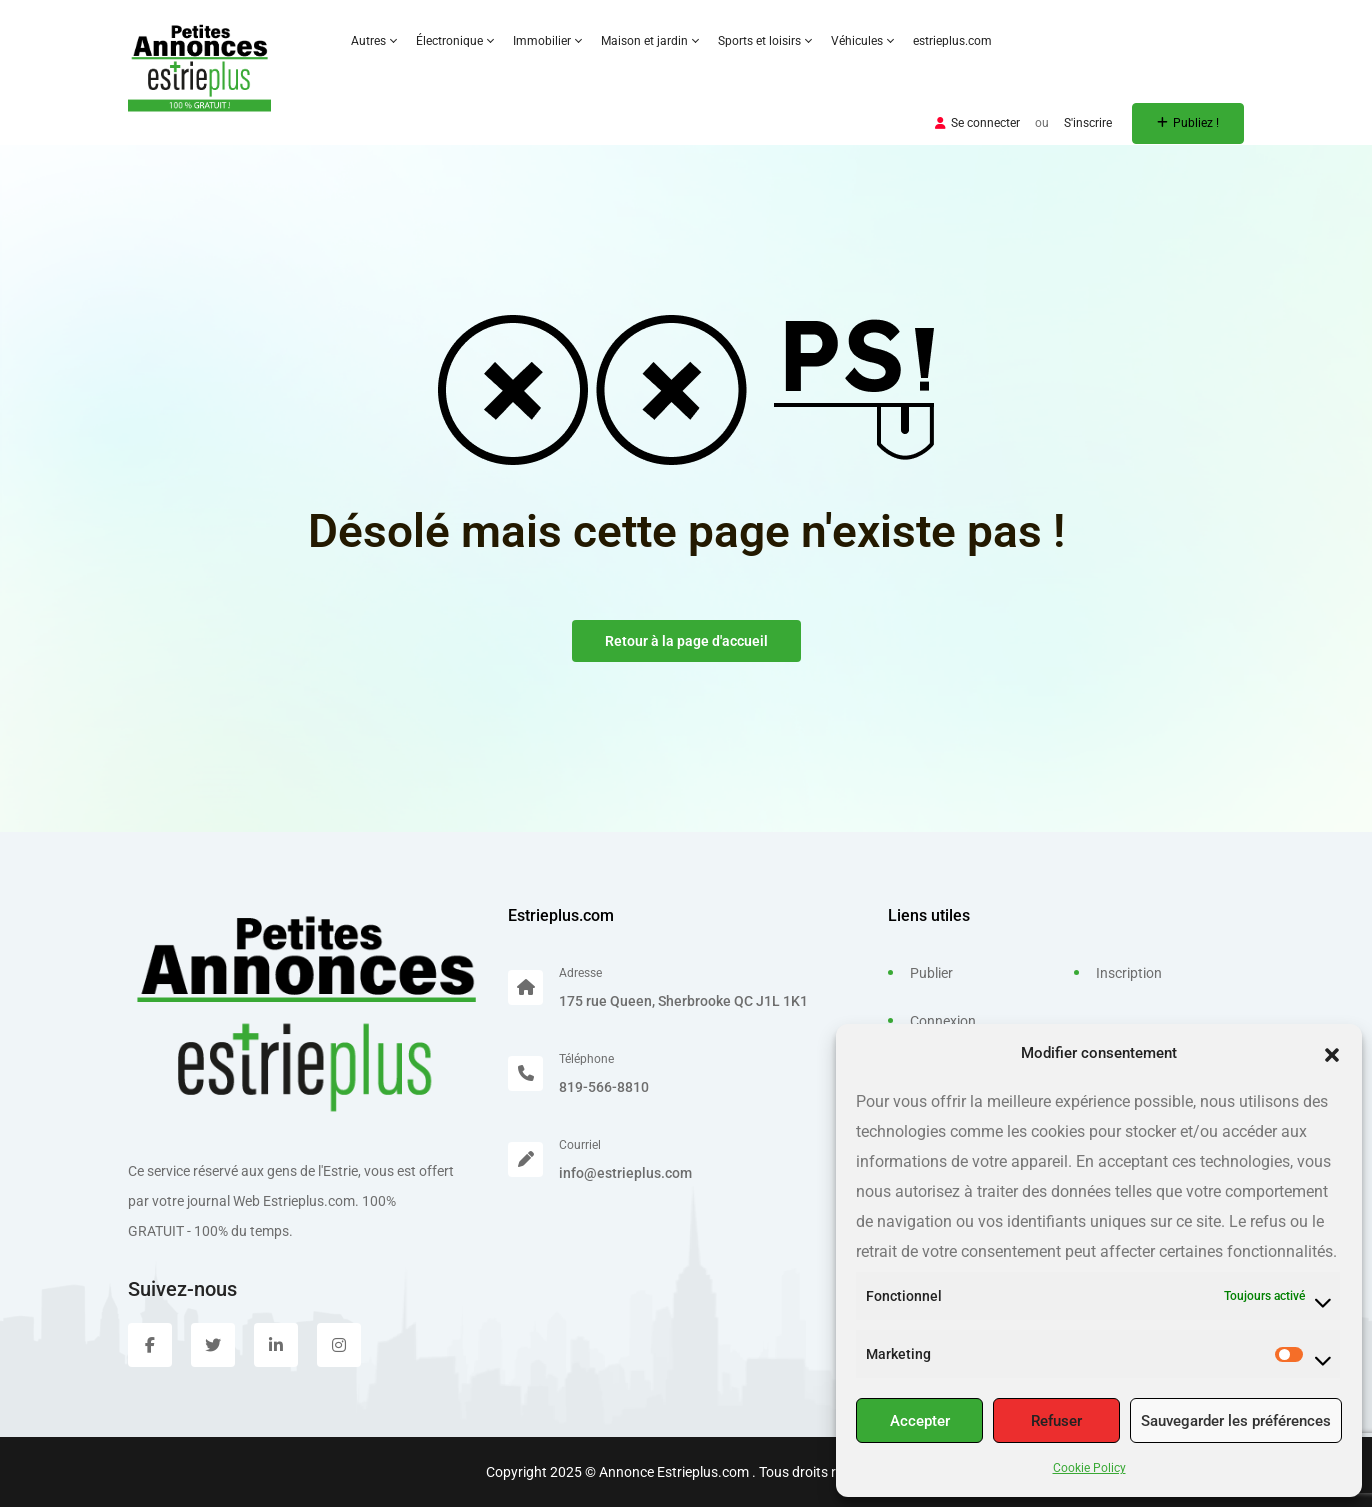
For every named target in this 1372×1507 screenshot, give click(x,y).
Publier (931, 973)
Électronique (454, 41)
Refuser (1056, 1421)
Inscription (1129, 973)
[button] (1332, 1053)
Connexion (943, 1021)
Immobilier (547, 41)
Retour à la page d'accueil (686, 641)
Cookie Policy (1089, 1468)
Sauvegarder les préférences (1236, 1421)
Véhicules (862, 41)
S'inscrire (1088, 123)
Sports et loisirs (764, 41)
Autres (373, 41)
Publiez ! (1188, 123)
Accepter (920, 1421)
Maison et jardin (649, 41)
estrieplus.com (952, 41)
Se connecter (977, 123)
